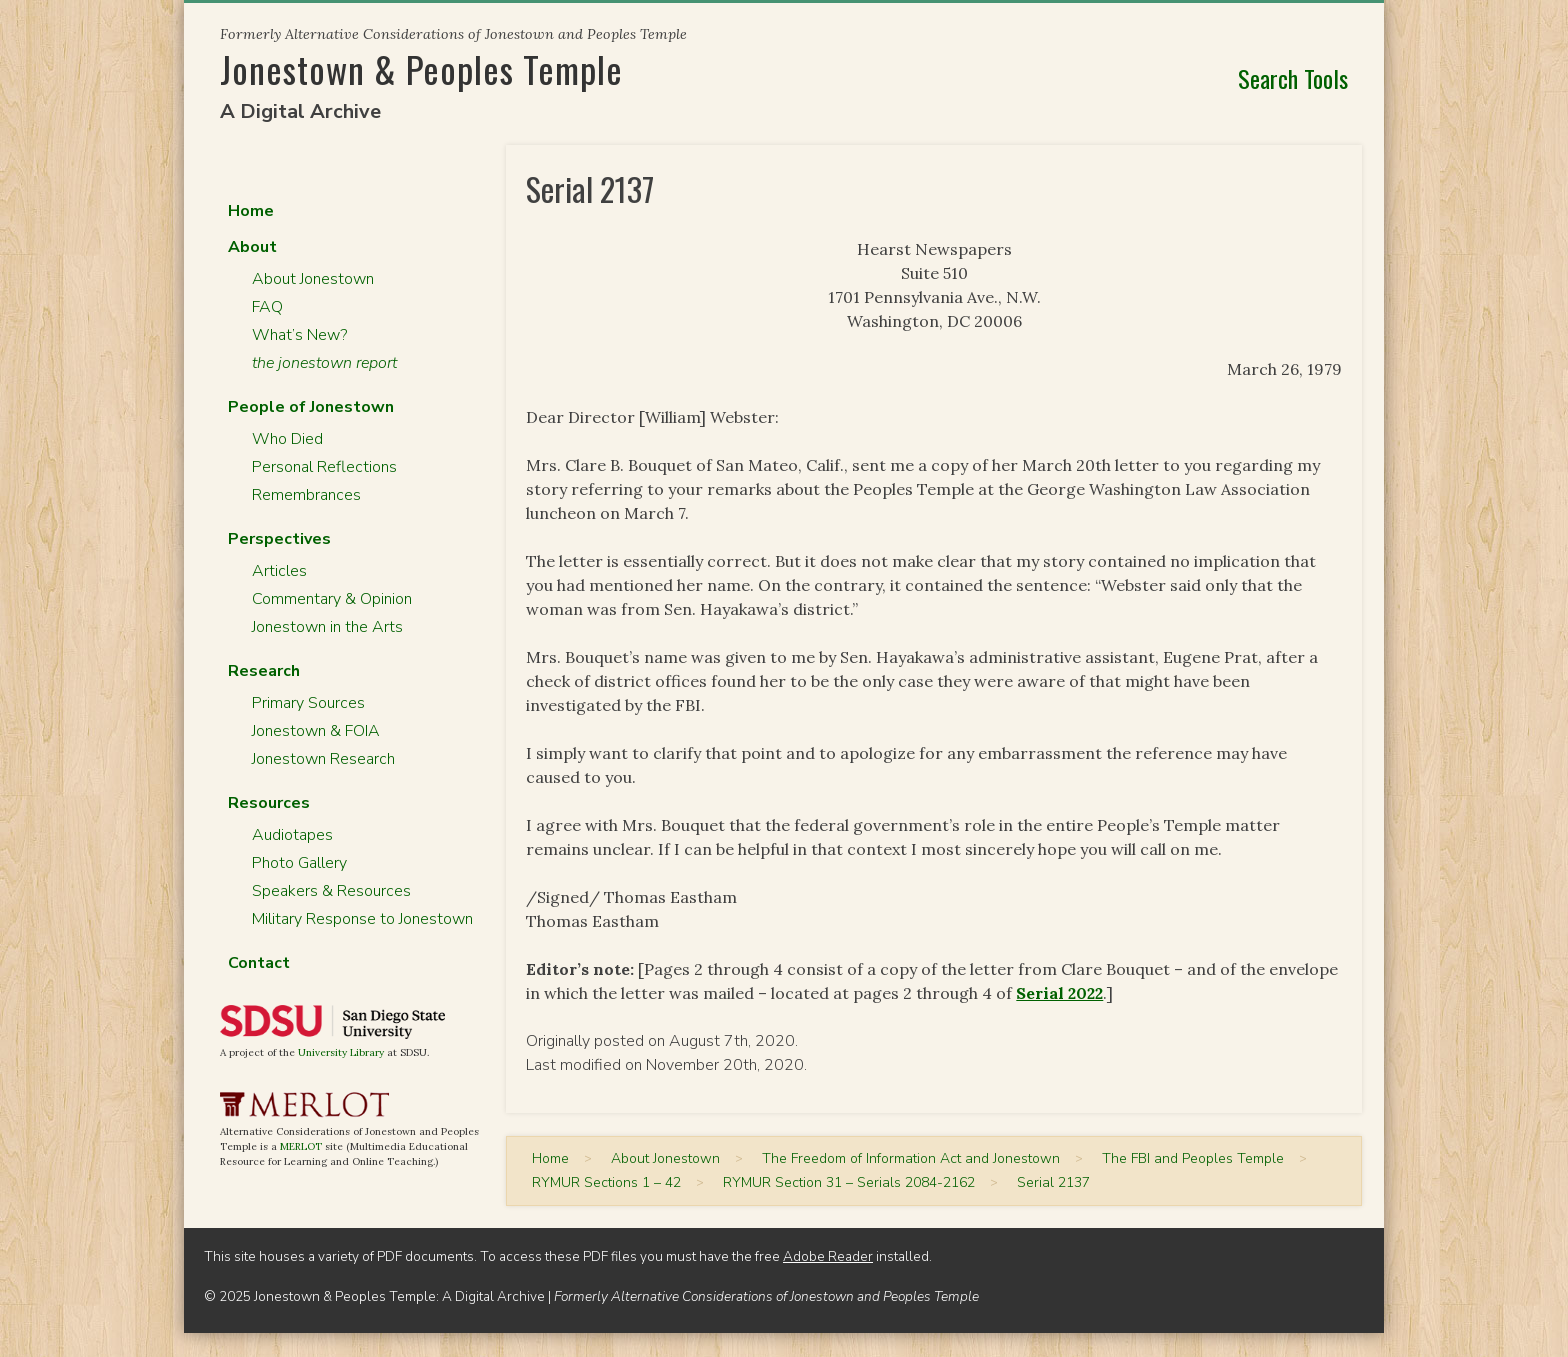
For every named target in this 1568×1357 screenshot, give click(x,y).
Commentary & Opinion (332, 599)
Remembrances (306, 495)
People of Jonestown (311, 407)
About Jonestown (313, 279)
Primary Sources (308, 703)
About (252, 247)
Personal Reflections (324, 467)
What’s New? (299, 335)
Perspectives (279, 539)
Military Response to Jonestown (362, 919)
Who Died (287, 439)
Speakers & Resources (331, 891)
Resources (269, 803)
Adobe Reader (828, 1256)
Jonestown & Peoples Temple (421, 68)
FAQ (267, 307)
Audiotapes (292, 835)
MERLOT (301, 1146)
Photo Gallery (299, 863)
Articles (279, 571)
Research (264, 671)
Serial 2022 (1059, 993)
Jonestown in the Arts (327, 627)
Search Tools (1293, 78)
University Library (341, 1052)
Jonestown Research (323, 759)
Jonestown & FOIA (316, 731)
